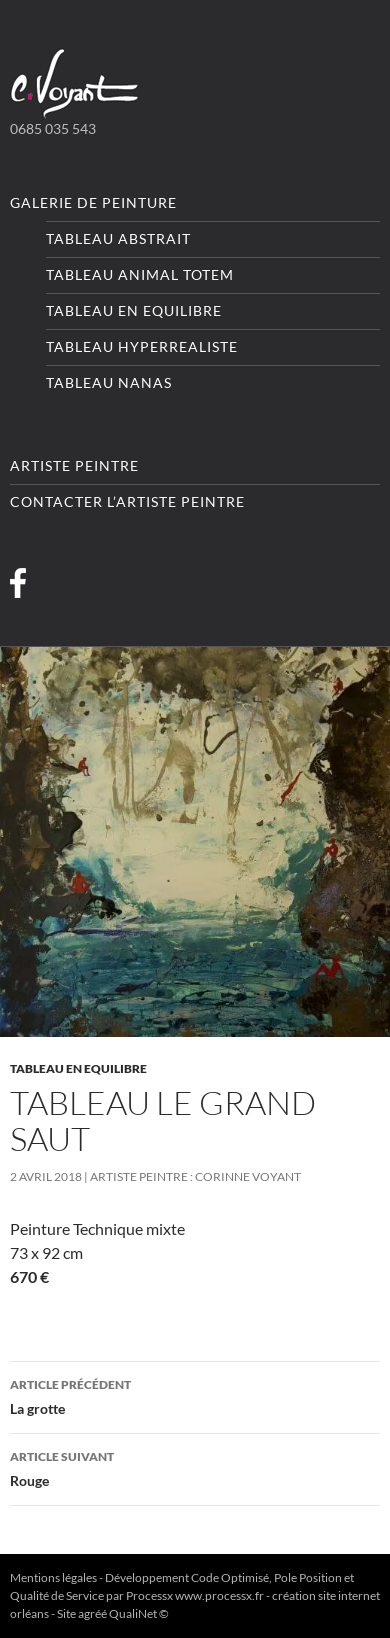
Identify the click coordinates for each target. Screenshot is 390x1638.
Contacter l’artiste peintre (127, 501)
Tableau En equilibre (134, 310)
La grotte (195, 1395)
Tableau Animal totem (140, 274)
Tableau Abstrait (118, 238)
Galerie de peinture (93, 202)
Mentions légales (53, 1577)
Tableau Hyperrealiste (142, 346)
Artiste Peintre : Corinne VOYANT (195, 1176)
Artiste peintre (74, 465)
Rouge (195, 1467)
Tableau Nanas (109, 382)
